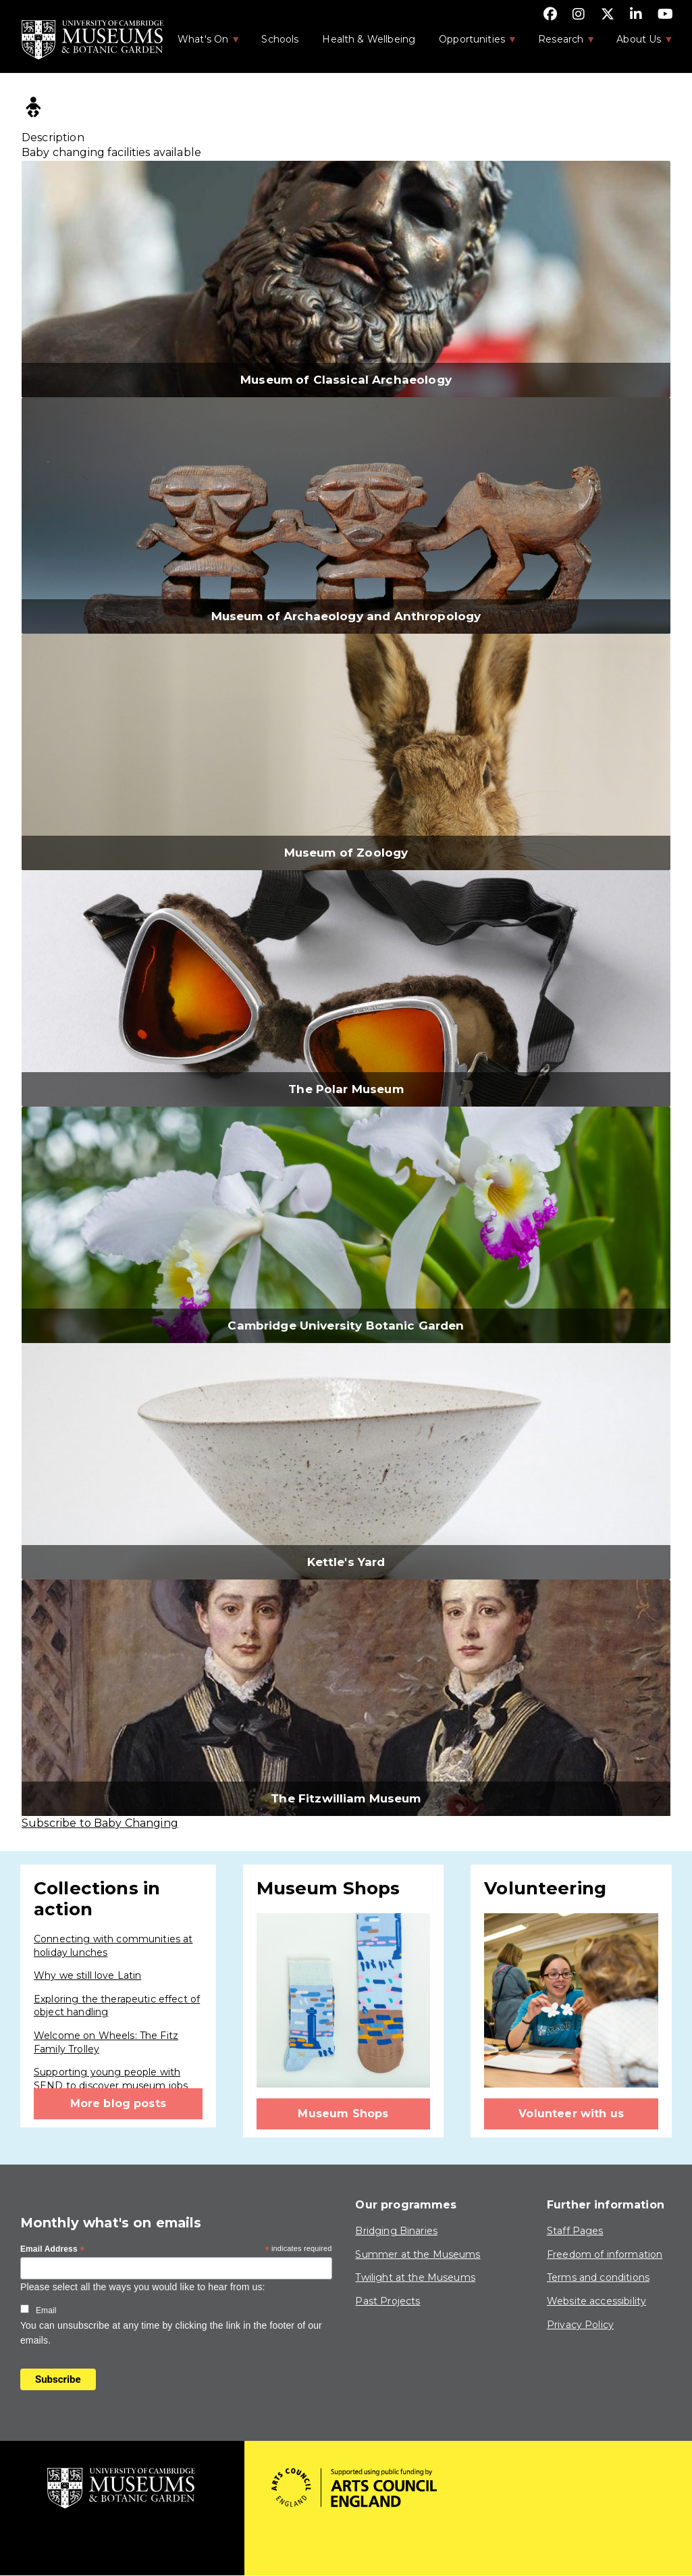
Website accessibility (596, 2301)
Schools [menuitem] (279, 39)
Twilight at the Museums (415, 2277)
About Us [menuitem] (637, 43)
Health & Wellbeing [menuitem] (368, 39)
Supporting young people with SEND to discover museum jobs (111, 2079)
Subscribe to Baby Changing (100, 1823)
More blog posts (118, 2103)
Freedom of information (604, 2254)
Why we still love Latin (87, 1975)
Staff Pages (575, 2231)
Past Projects (387, 2301)
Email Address (52, 2249)
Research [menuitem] (559, 43)
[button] (346, 279)
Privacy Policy (580, 2325)
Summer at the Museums (417, 2254)
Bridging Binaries (396, 2231)
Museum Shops (343, 2113)
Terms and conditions (598, 2277)
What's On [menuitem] (201, 43)
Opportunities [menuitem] (471, 43)
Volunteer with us (571, 2113)
